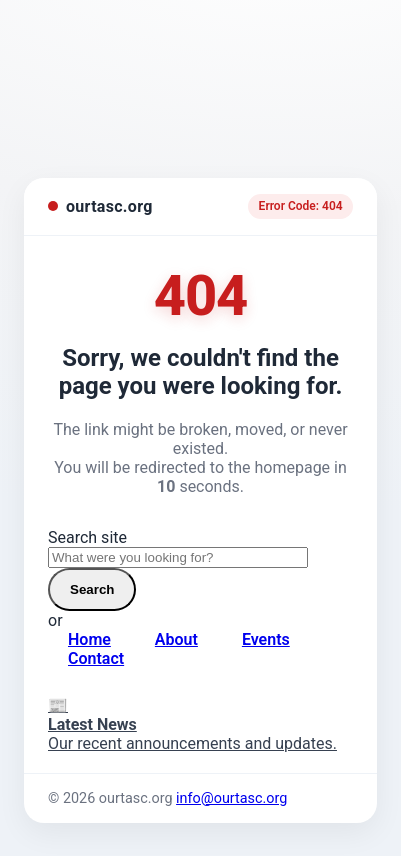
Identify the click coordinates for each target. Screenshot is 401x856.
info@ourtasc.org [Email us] (231, 798)
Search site (87, 537)
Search (92, 589)
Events (266, 639)
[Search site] (178, 557)
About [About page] (176, 639)
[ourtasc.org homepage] (100, 206)
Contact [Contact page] (96, 658)
